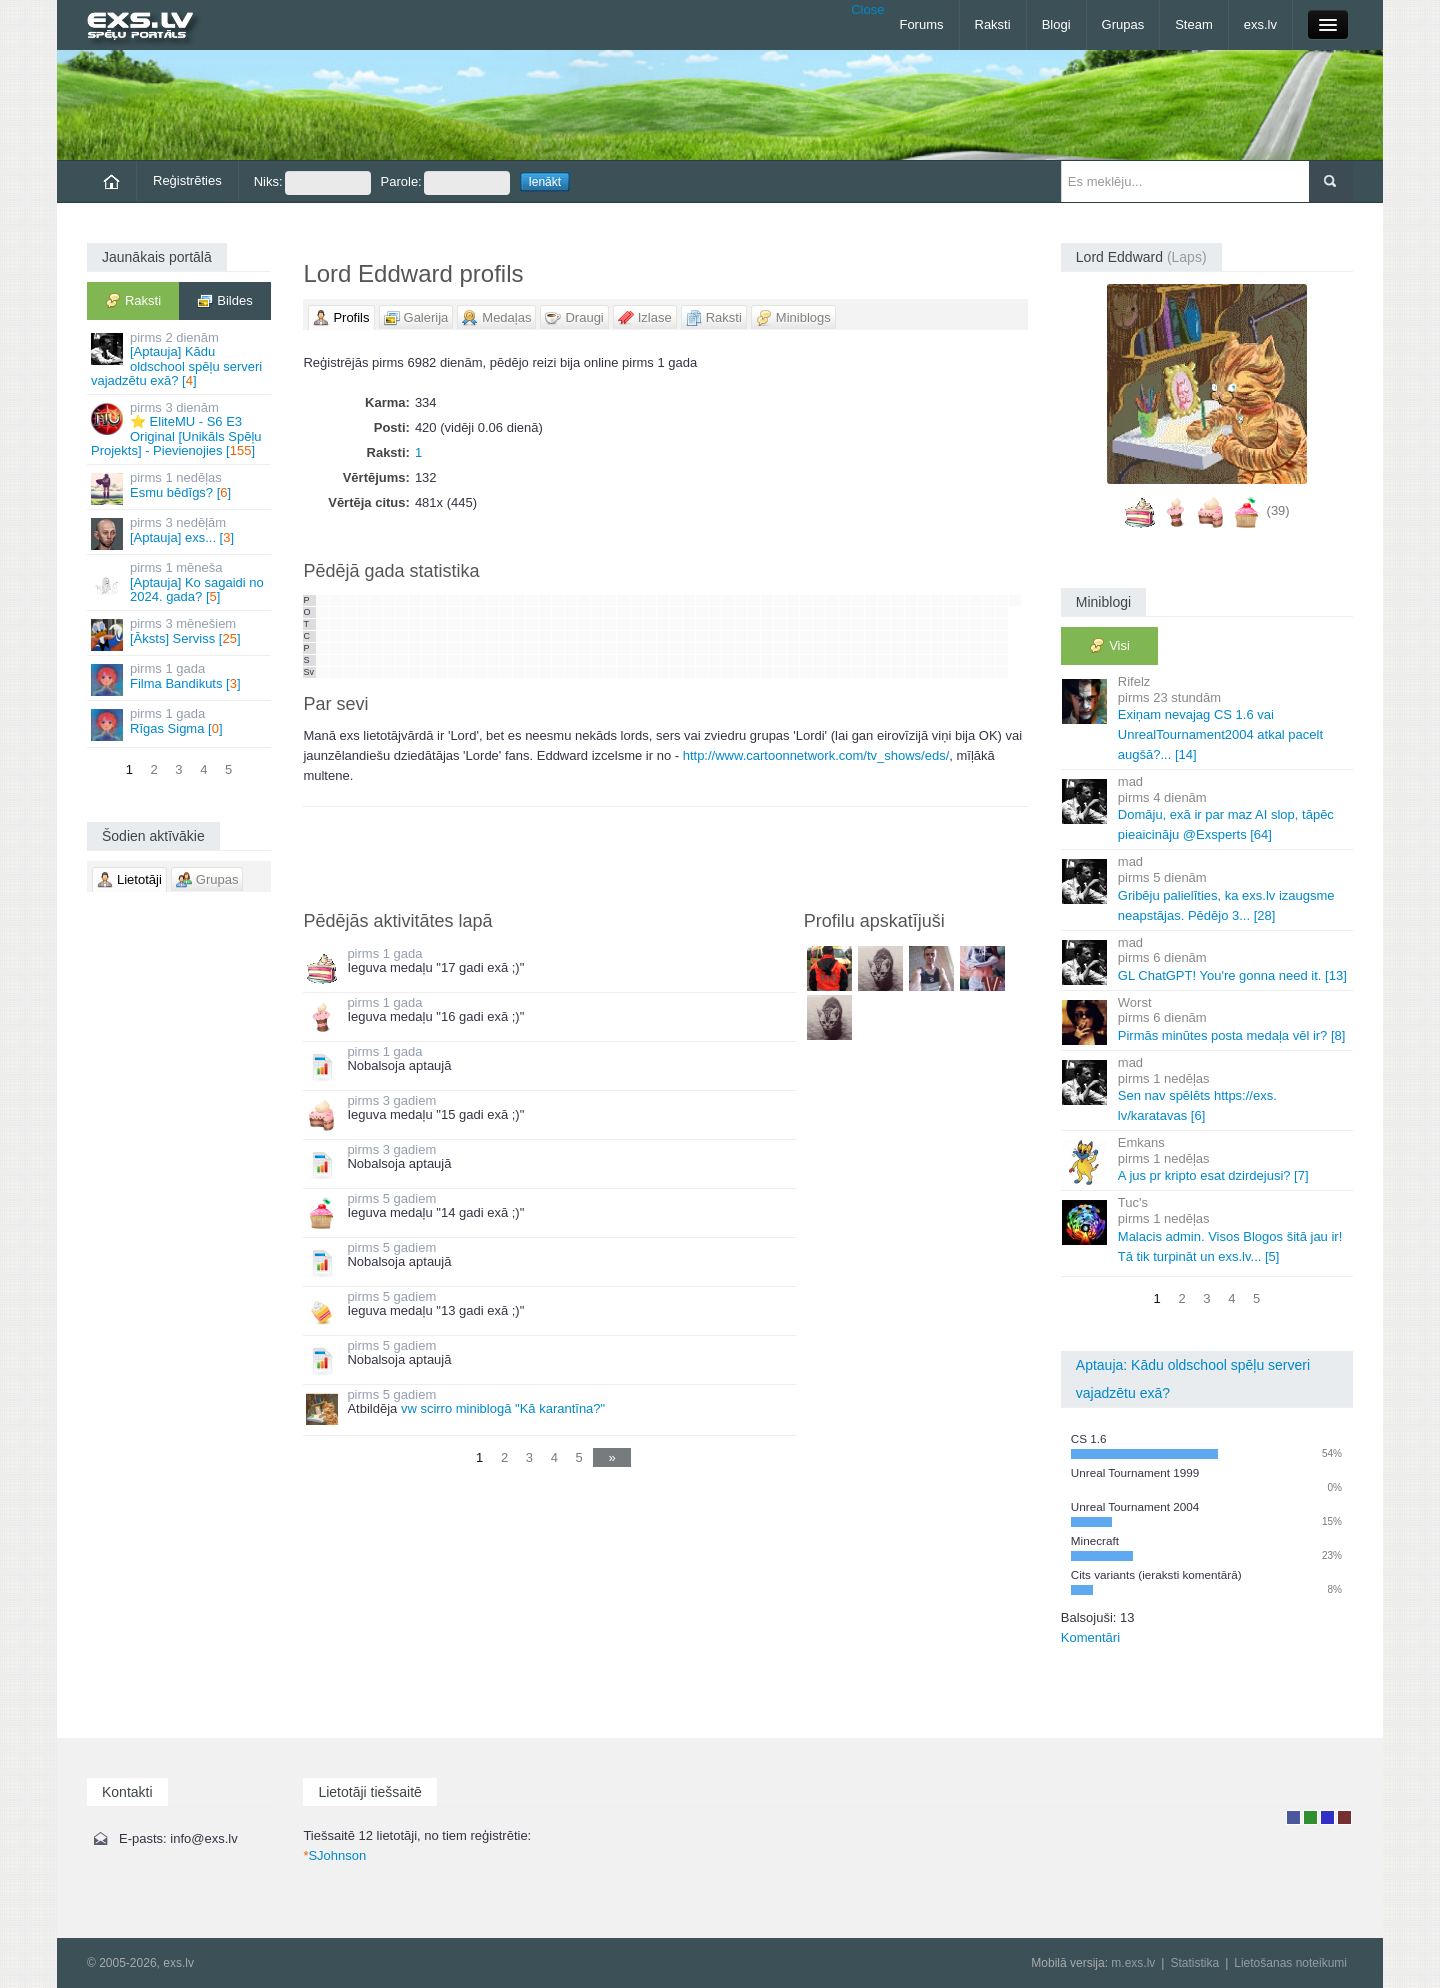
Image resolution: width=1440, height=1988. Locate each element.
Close (867, 9)
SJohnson (334, 1855)
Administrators (1344, 1817)
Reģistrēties (187, 180)
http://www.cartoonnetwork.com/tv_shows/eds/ (816, 755)
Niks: (312, 183)
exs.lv (1260, 24)
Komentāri (1090, 1637)
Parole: (445, 183)
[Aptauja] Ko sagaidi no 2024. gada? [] (180, 582)
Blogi (1056, 24)
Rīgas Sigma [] (180, 723)
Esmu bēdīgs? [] (180, 487)
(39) (1278, 510)
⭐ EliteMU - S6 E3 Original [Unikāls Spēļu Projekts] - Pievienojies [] (180, 429)
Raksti (993, 24)
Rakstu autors (1310, 1817)
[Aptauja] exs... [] (180, 532)
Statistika (1194, 1963)
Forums (921, 24)
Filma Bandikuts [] (180, 678)
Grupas (1123, 24)
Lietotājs (1293, 1817)
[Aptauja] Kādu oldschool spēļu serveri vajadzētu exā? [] (180, 359)
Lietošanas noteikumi (1290, 1963)
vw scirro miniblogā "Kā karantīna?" (503, 1408)
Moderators (1327, 1817)
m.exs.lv (1133, 1963)
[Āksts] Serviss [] (180, 633)
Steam (1194, 24)
